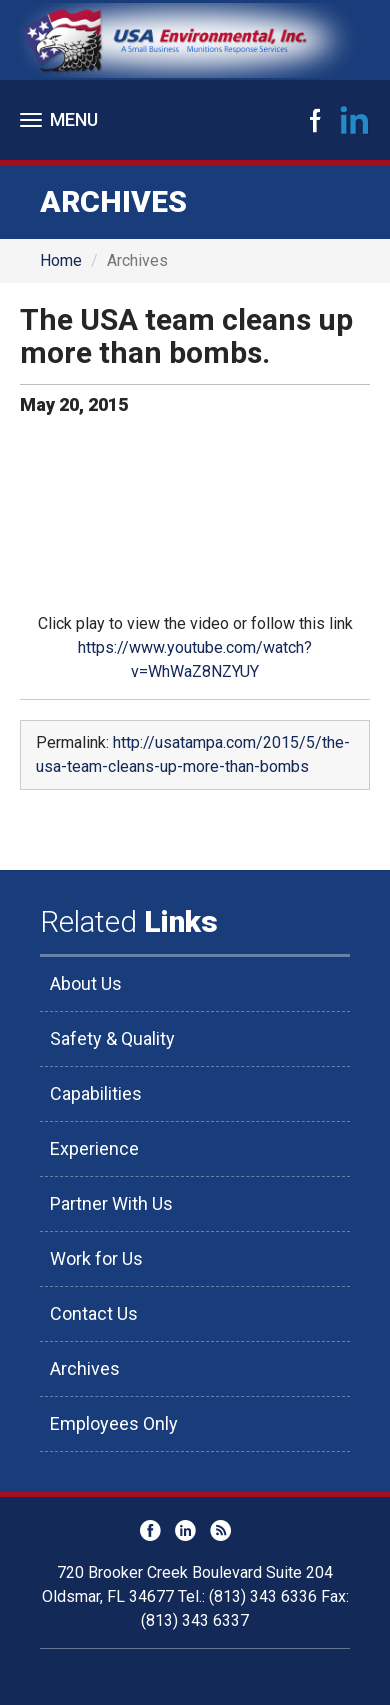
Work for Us (96, 1258)
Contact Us (94, 1313)
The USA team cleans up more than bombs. (186, 336)
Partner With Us (111, 1203)
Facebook (315, 120)
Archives (85, 1368)
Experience (94, 1148)
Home (61, 260)
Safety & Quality (112, 1038)
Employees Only (114, 1423)
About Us (86, 983)
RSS (220, 1530)
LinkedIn (355, 120)
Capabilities (96, 1093)
